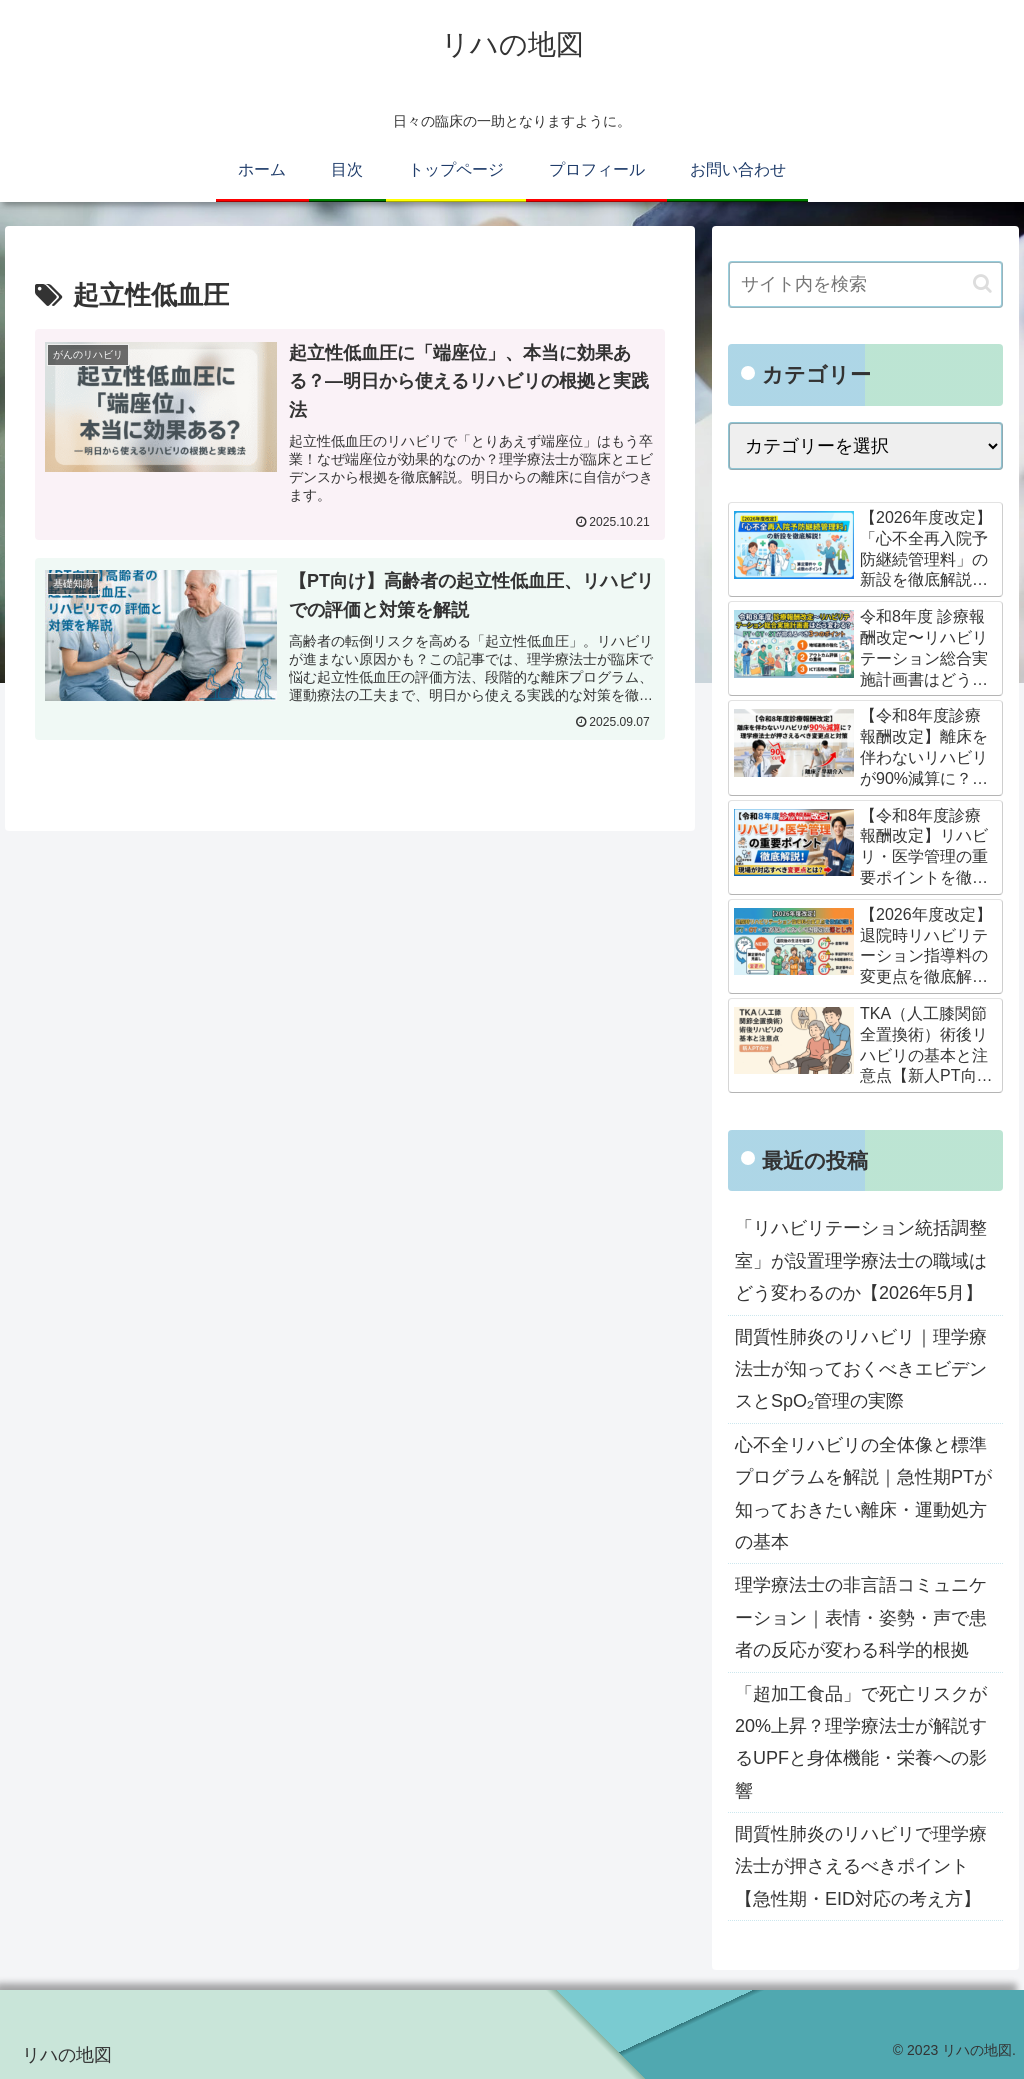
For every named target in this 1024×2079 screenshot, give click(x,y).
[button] (982, 283)
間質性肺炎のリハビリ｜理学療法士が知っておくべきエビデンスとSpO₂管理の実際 (861, 1369)
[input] (865, 284)
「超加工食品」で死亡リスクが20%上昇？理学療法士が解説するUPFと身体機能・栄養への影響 (861, 1742)
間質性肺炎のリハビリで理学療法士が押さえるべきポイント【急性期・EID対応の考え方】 (861, 1866)
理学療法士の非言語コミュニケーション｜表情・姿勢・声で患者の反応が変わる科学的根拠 (861, 1617)
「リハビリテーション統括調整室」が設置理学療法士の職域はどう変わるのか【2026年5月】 (861, 1260)
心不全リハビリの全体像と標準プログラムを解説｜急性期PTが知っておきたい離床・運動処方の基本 (863, 1493)
